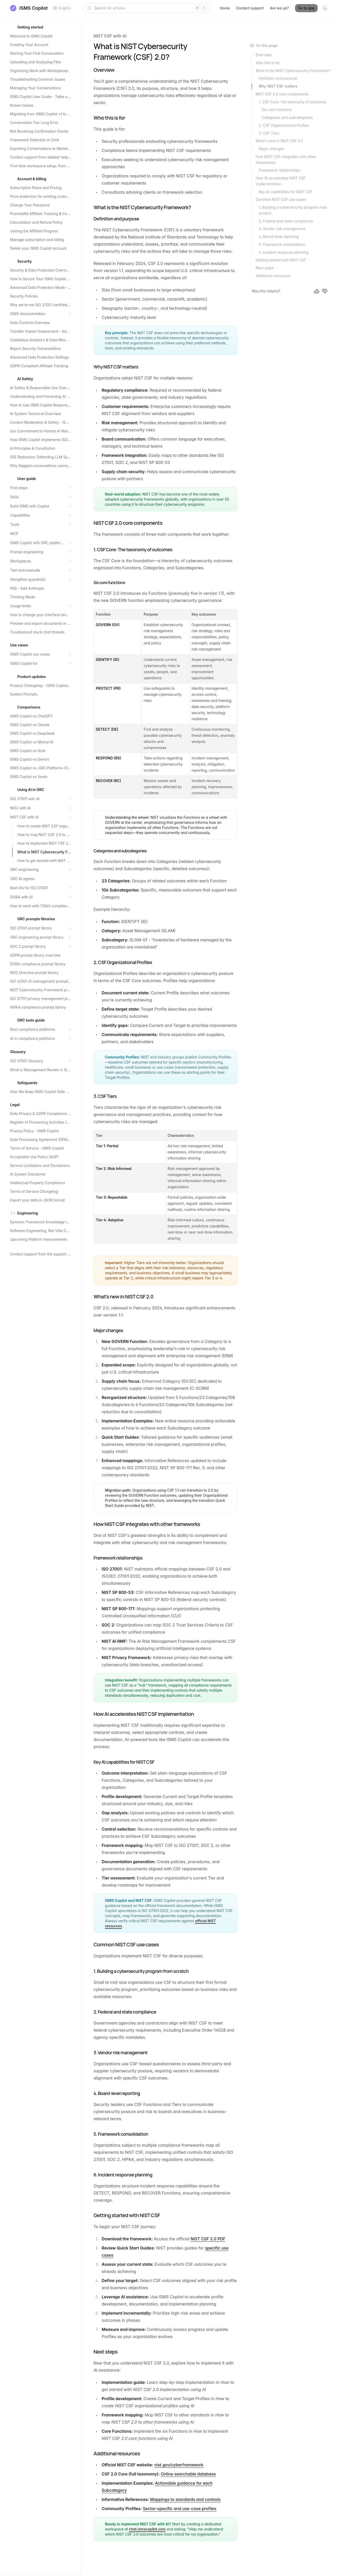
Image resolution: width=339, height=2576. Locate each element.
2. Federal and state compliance (286, 221)
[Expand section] (70, 313)
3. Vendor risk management (282, 229)
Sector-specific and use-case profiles (179, 2508)
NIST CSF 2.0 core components (282, 94)
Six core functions (277, 109)
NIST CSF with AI (110, 35)
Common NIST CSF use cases (281, 199)
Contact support (250, 8)
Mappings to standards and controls (185, 2499)
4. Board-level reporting (279, 236)
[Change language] (62, 8)
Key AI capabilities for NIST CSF (286, 192)
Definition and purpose (278, 78)
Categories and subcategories (287, 117)
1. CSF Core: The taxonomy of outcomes (292, 102)
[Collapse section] (70, 817)
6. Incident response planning (284, 252)
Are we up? (279, 8)
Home (225, 8)
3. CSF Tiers (269, 133)
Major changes (271, 149)
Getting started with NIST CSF (281, 260)
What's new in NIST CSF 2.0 (279, 141)
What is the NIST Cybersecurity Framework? (293, 70)
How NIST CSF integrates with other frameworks (286, 159)
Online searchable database (188, 2473)
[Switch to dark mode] (325, 8)
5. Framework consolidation (282, 244)
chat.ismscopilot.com (147, 2529)
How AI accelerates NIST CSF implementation (281, 181)
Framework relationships (279, 170)
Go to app (306, 8)
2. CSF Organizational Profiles (284, 125)
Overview (264, 55)
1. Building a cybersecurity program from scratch (293, 210)
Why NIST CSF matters (278, 86)
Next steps (265, 268)
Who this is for (268, 63)
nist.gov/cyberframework (178, 2464)
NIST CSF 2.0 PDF (208, 2238)
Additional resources (273, 276)
